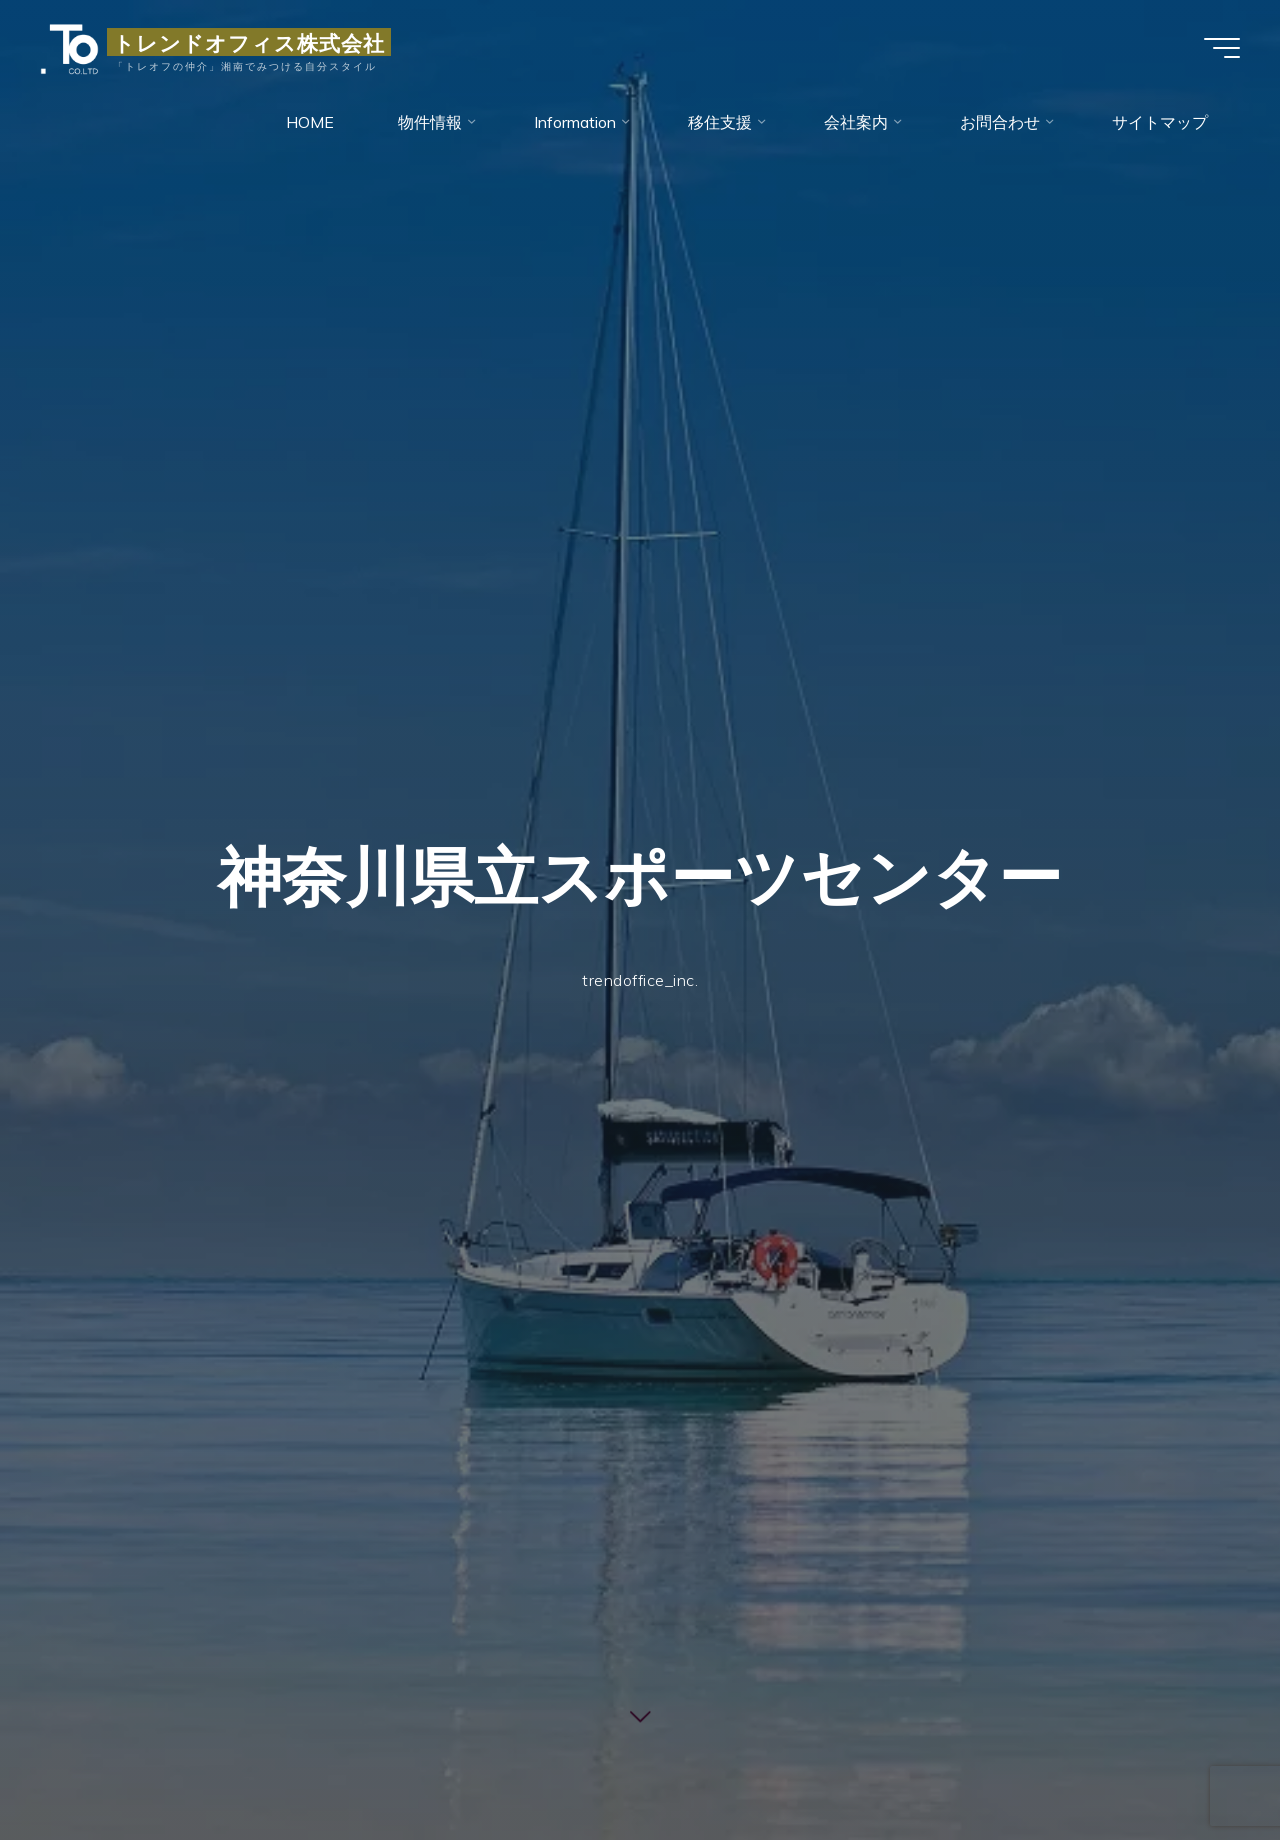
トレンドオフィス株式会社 (249, 42)
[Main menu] (1222, 48)
